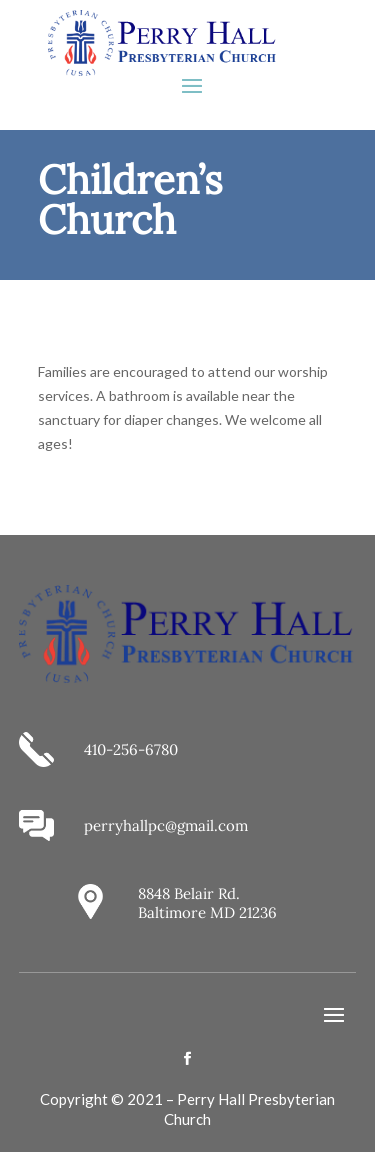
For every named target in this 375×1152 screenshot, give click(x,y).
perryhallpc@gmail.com (166, 825)
